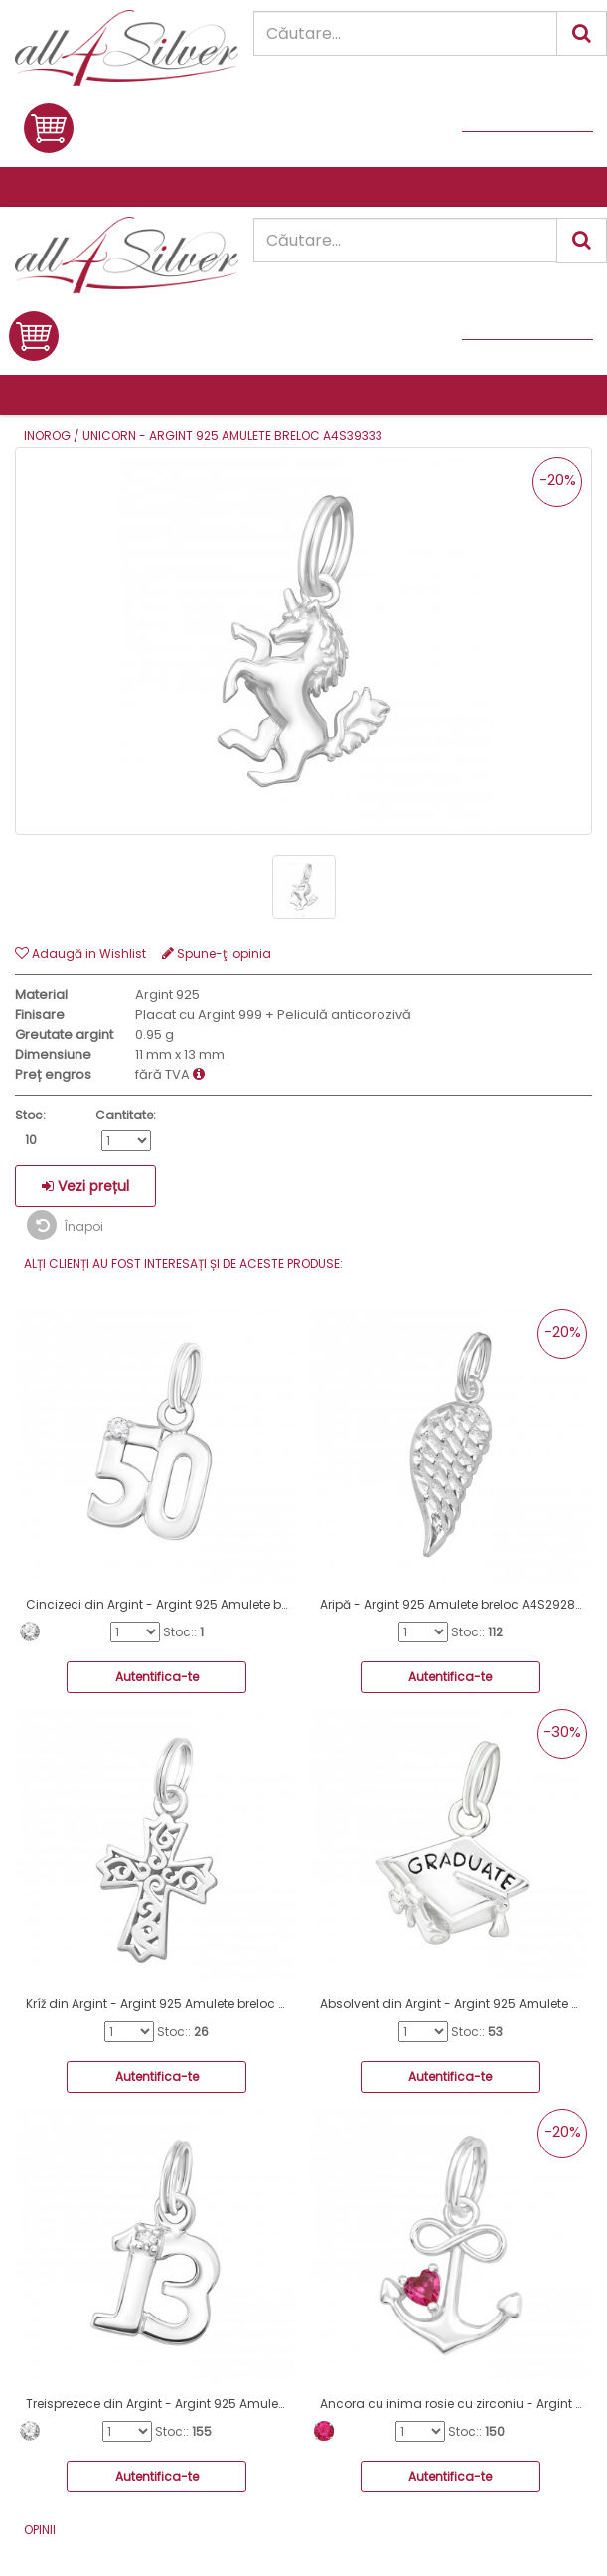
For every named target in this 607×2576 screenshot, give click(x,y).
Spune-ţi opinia (216, 953)
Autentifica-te (157, 1676)
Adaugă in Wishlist (80, 953)
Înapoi (65, 1225)
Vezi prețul (85, 1186)
